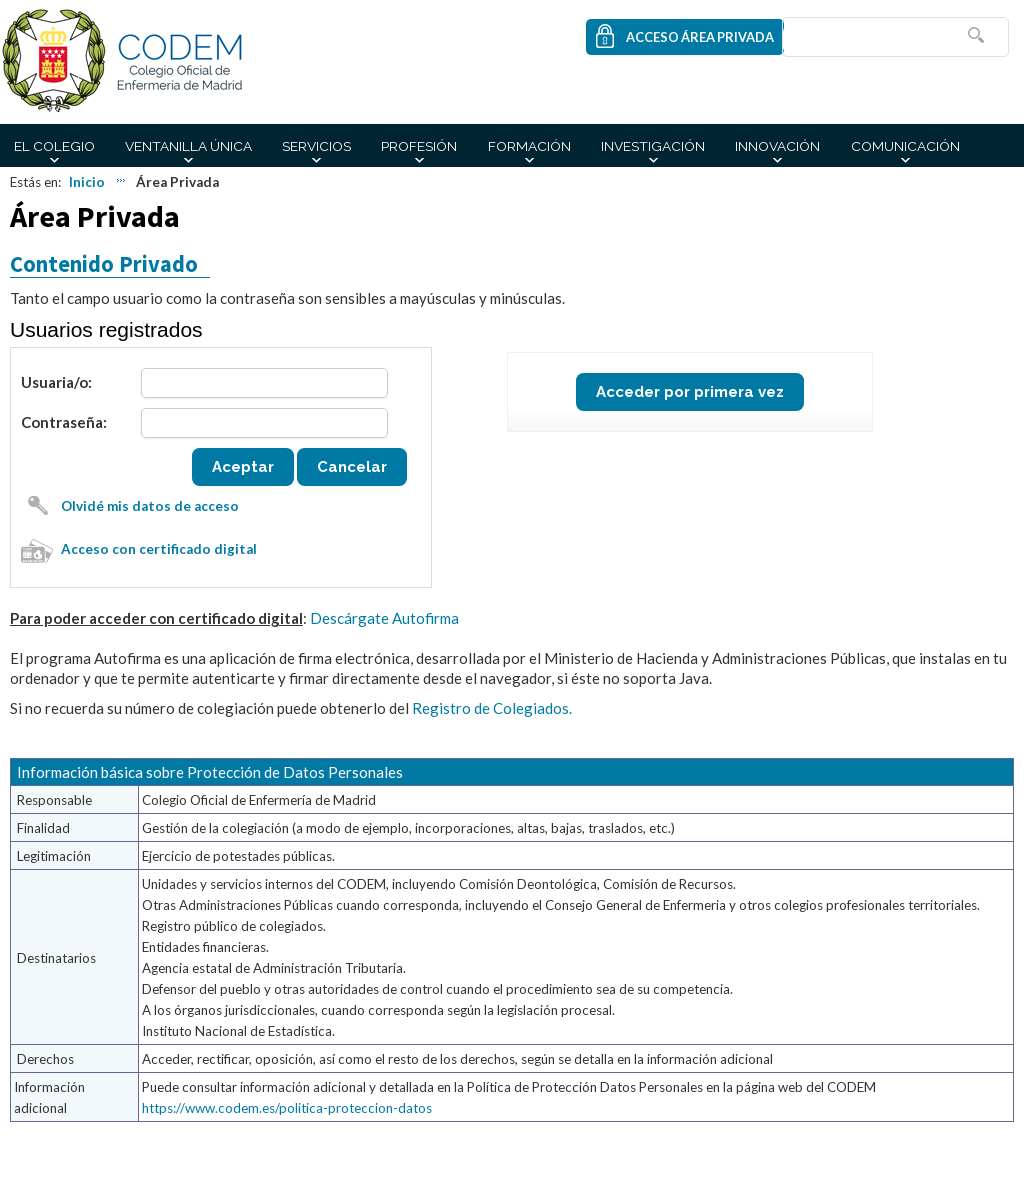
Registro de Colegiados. (492, 708)
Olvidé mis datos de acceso (150, 506)
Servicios (316, 146)
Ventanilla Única (188, 146)
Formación (529, 146)
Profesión (419, 146)
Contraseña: (64, 422)
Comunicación (905, 146)
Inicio (87, 182)
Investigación (653, 146)
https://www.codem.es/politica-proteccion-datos (287, 1108)
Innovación (777, 146)
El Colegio (54, 146)
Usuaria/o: (56, 382)
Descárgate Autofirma (384, 618)
